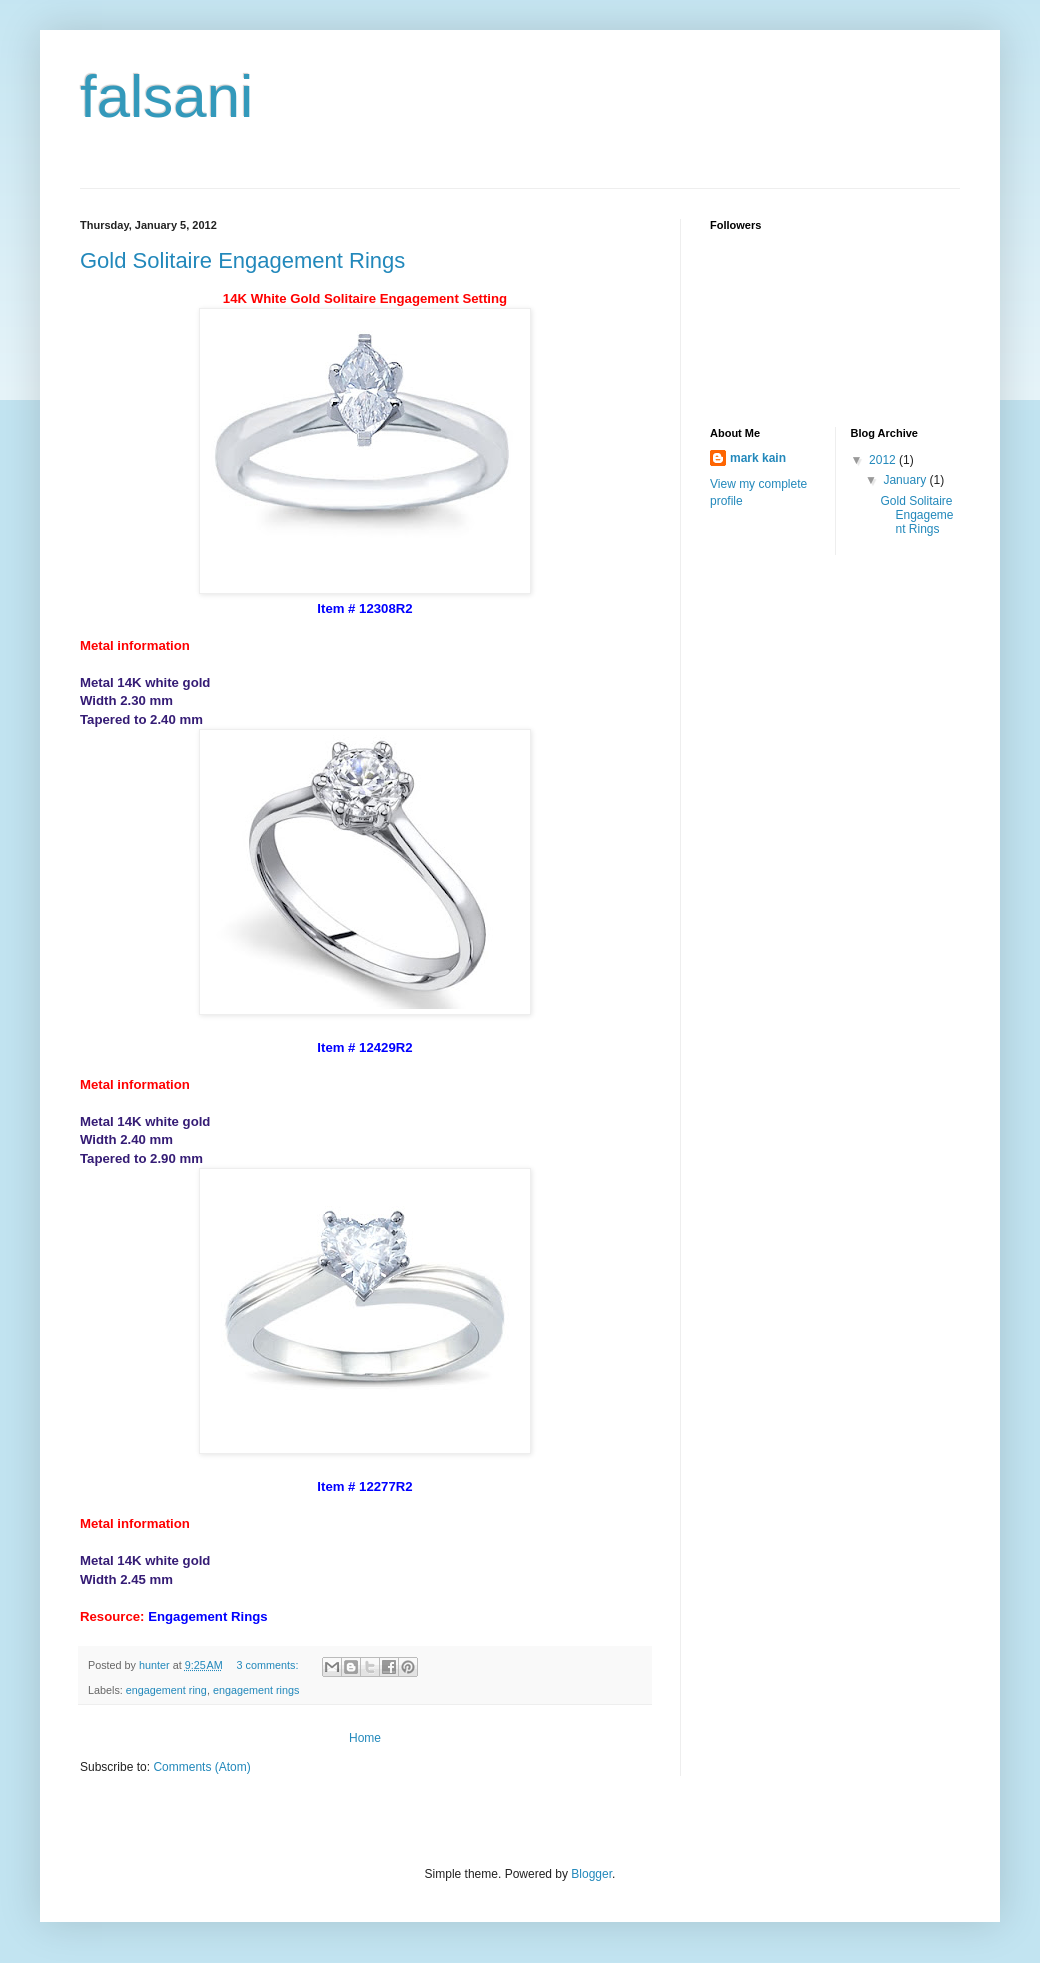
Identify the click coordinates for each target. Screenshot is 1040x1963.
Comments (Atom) (201, 1767)
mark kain (758, 458)
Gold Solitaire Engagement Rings (242, 260)
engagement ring (166, 1690)
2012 (884, 460)
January (906, 480)
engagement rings (256, 1690)
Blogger (591, 1874)
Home (365, 1738)
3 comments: (269, 1665)
